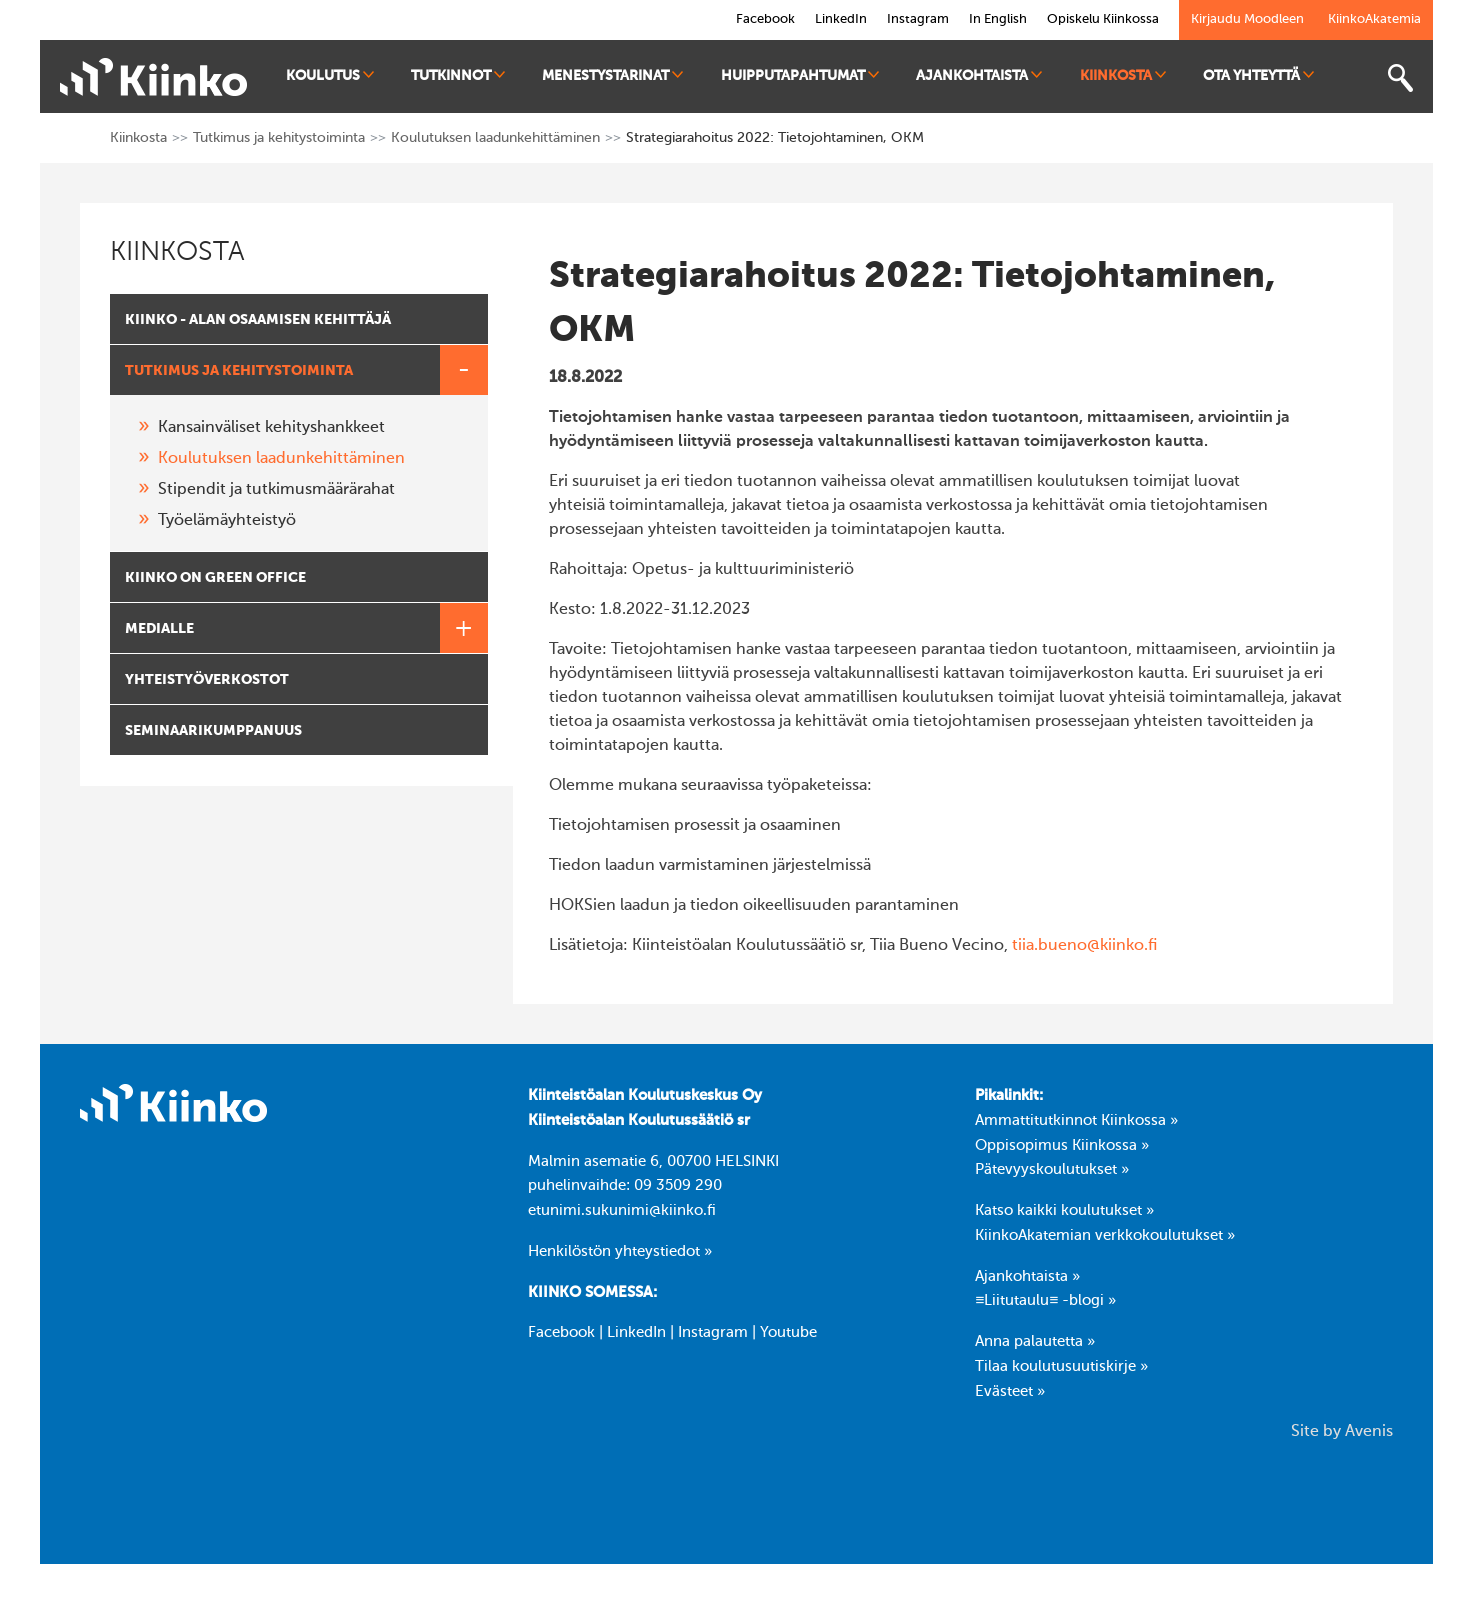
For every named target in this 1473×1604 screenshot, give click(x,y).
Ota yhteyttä (1258, 75)
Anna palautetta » (1035, 1342)
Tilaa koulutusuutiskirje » (1061, 1367)
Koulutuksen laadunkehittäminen (495, 138)
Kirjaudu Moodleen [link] (1247, 19)
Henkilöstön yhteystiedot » (620, 1252)
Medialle (306, 628)
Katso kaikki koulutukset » (1064, 1211)
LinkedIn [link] (841, 19)
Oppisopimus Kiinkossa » (1062, 1146)
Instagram (713, 1333)
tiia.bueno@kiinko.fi (1084, 946)
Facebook (561, 1333)
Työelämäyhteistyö (227, 521)
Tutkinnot (458, 75)
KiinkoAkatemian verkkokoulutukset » (1105, 1236)
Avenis (1369, 1432)
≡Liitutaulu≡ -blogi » (1045, 1301)
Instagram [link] (918, 19)
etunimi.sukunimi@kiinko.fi (622, 1211)
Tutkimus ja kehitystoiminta (279, 138)
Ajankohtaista (979, 75)
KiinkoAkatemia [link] (1374, 19)
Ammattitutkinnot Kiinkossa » (1076, 1121)
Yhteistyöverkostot (207, 680)
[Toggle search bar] (1400, 78)
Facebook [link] (765, 19)
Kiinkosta (1123, 75)
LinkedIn (636, 1333)
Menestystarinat (612, 75)
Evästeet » (1010, 1392)
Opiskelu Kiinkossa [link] (1103, 19)
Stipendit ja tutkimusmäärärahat (276, 490)
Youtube (788, 1333)
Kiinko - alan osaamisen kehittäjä (258, 320)
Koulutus (330, 75)
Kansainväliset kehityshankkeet (271, 428)
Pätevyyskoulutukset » (1052, 1170)
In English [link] (998, 19)
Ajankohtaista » (1027, 1277)
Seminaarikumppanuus (213, 731)
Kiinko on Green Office (215, 578)
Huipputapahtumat (800, 75)
